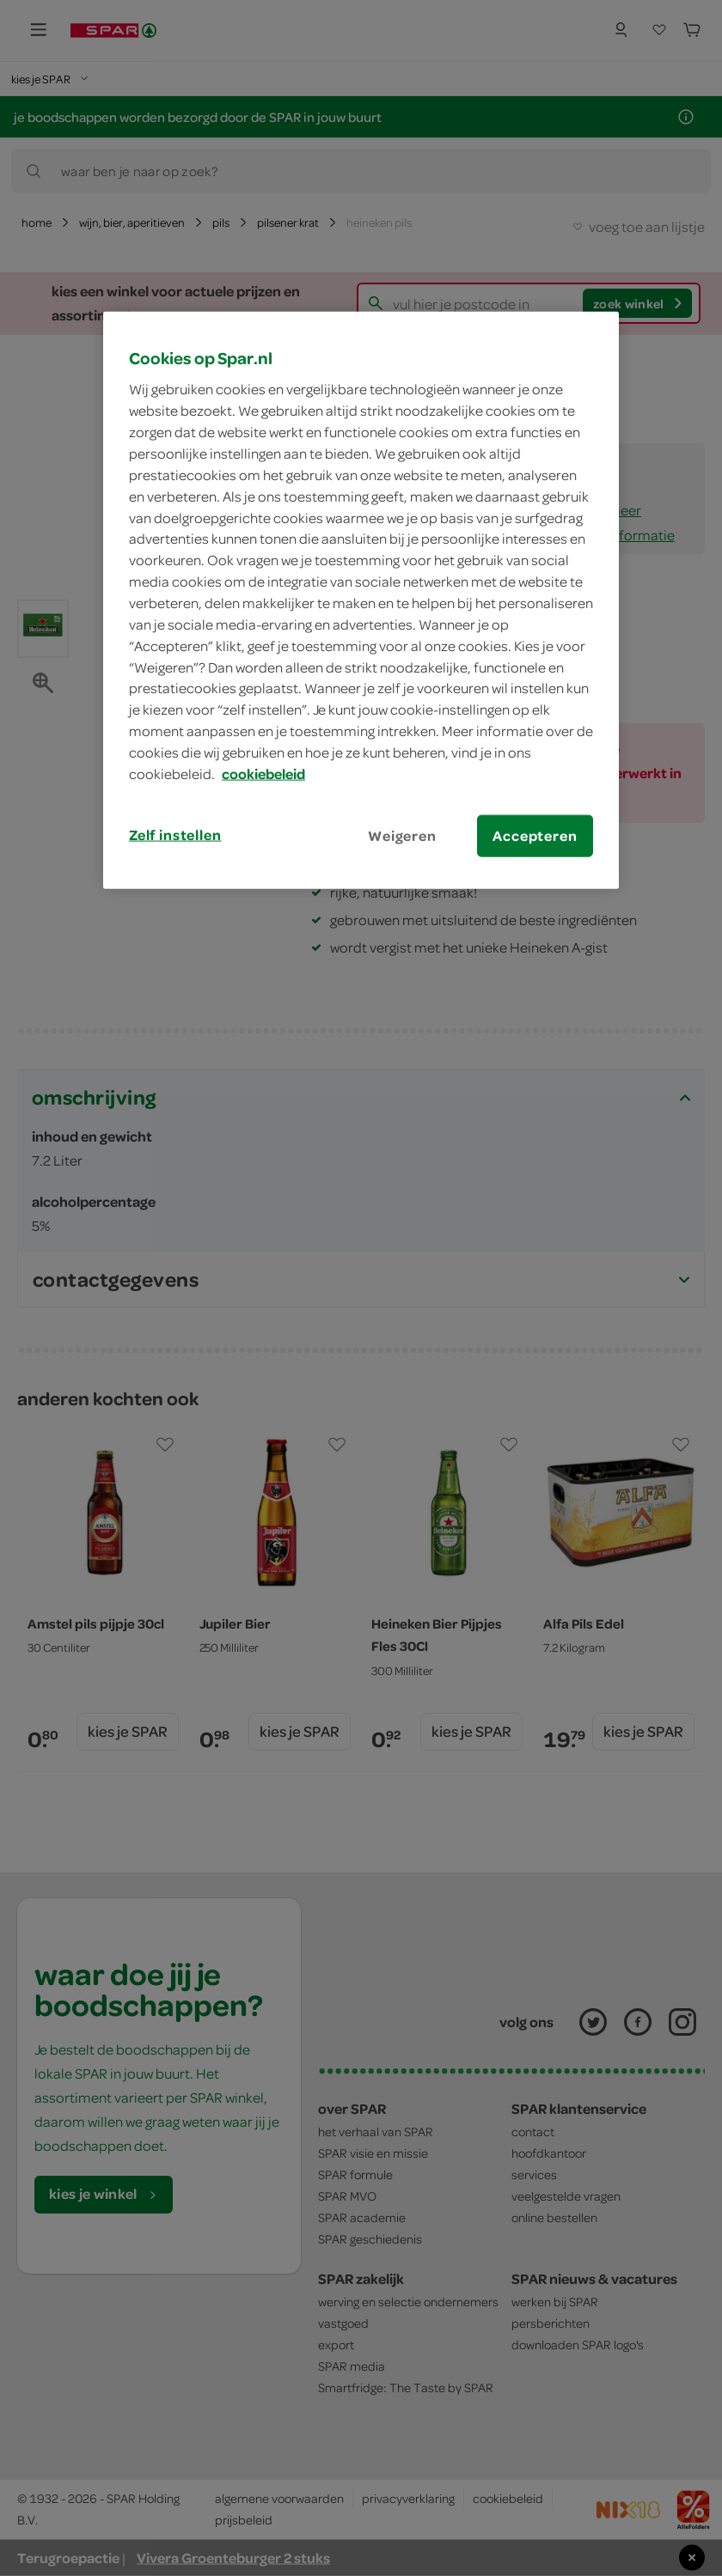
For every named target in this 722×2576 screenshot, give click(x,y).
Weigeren (402, 834)
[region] (361, 599)
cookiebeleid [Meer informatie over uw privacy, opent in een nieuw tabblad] (263, 773)
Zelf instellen (175, 834)
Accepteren (535, 834)
